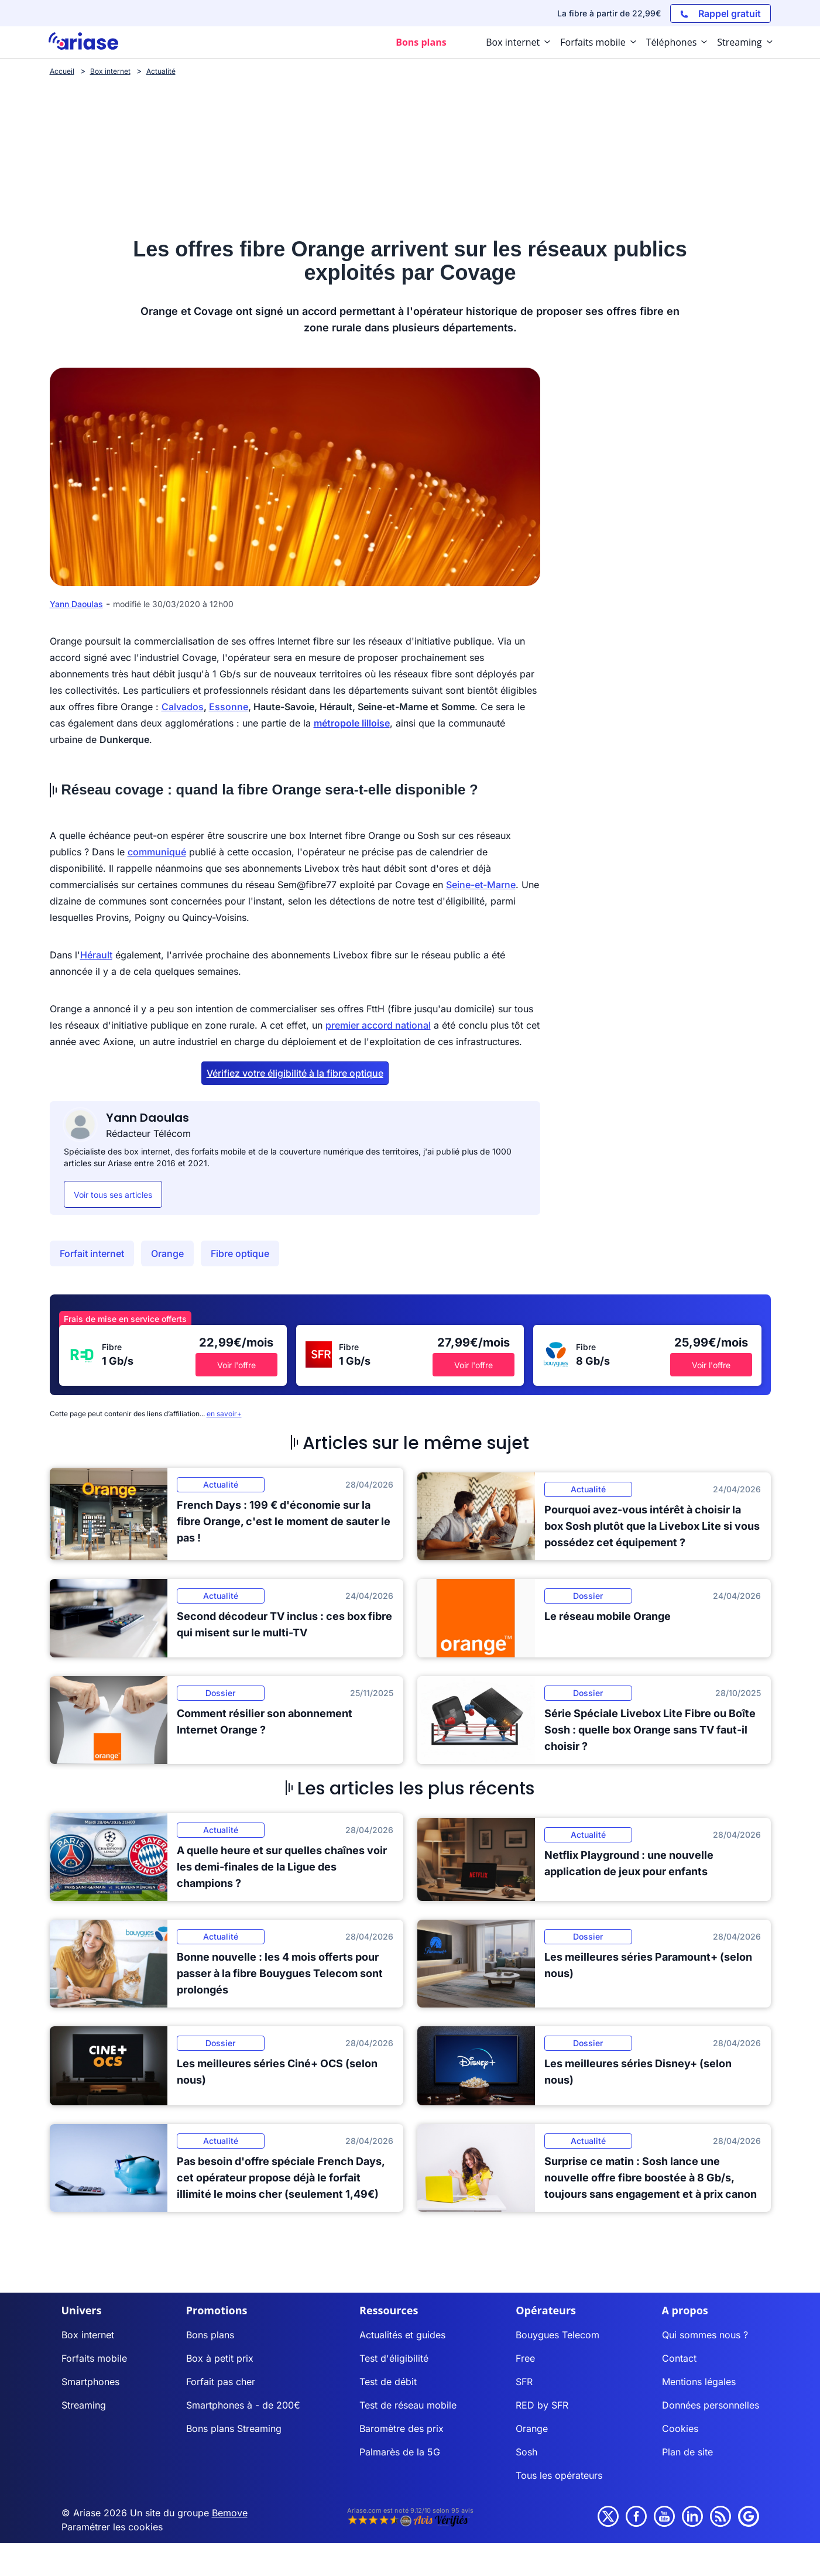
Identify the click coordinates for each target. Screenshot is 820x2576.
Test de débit (388, 2381)
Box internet (87, 2335)
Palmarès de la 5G (399, 2452)
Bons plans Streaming (234, 2428)
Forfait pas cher (220, 2381)
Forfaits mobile (94, 2358)
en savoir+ (224, 1413)
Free (525, 2358)
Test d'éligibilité (393, 2358)
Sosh (526, 2452)
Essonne (228, 706)
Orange (167, 1253)
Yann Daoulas (76, 604)
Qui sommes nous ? (705, 2335)
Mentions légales (699, 2381)
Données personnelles (710, 2405)
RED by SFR (542, 2405)
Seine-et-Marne (481, 884)
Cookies (680, 2428)
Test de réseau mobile (408, 2405)
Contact (679, 2358)
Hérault (96, 955)
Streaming (83, 2405)
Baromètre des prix (401, 2428)
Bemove (230, 2513)
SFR (524, 2381)
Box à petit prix (219, 2358)
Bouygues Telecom (557, 2335)
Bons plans (210, 2335)
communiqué (157, 852)
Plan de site (687, 2452)
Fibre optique (240, 1253)
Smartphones (90, 2381)
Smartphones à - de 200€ (243, 2405)
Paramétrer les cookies (112, 2527)
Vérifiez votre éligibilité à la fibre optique (295, 1073)
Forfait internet (92, 1253)
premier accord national (378, 1025)
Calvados (183, 706)
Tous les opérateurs (559, 2475)
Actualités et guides (402, 2335)
